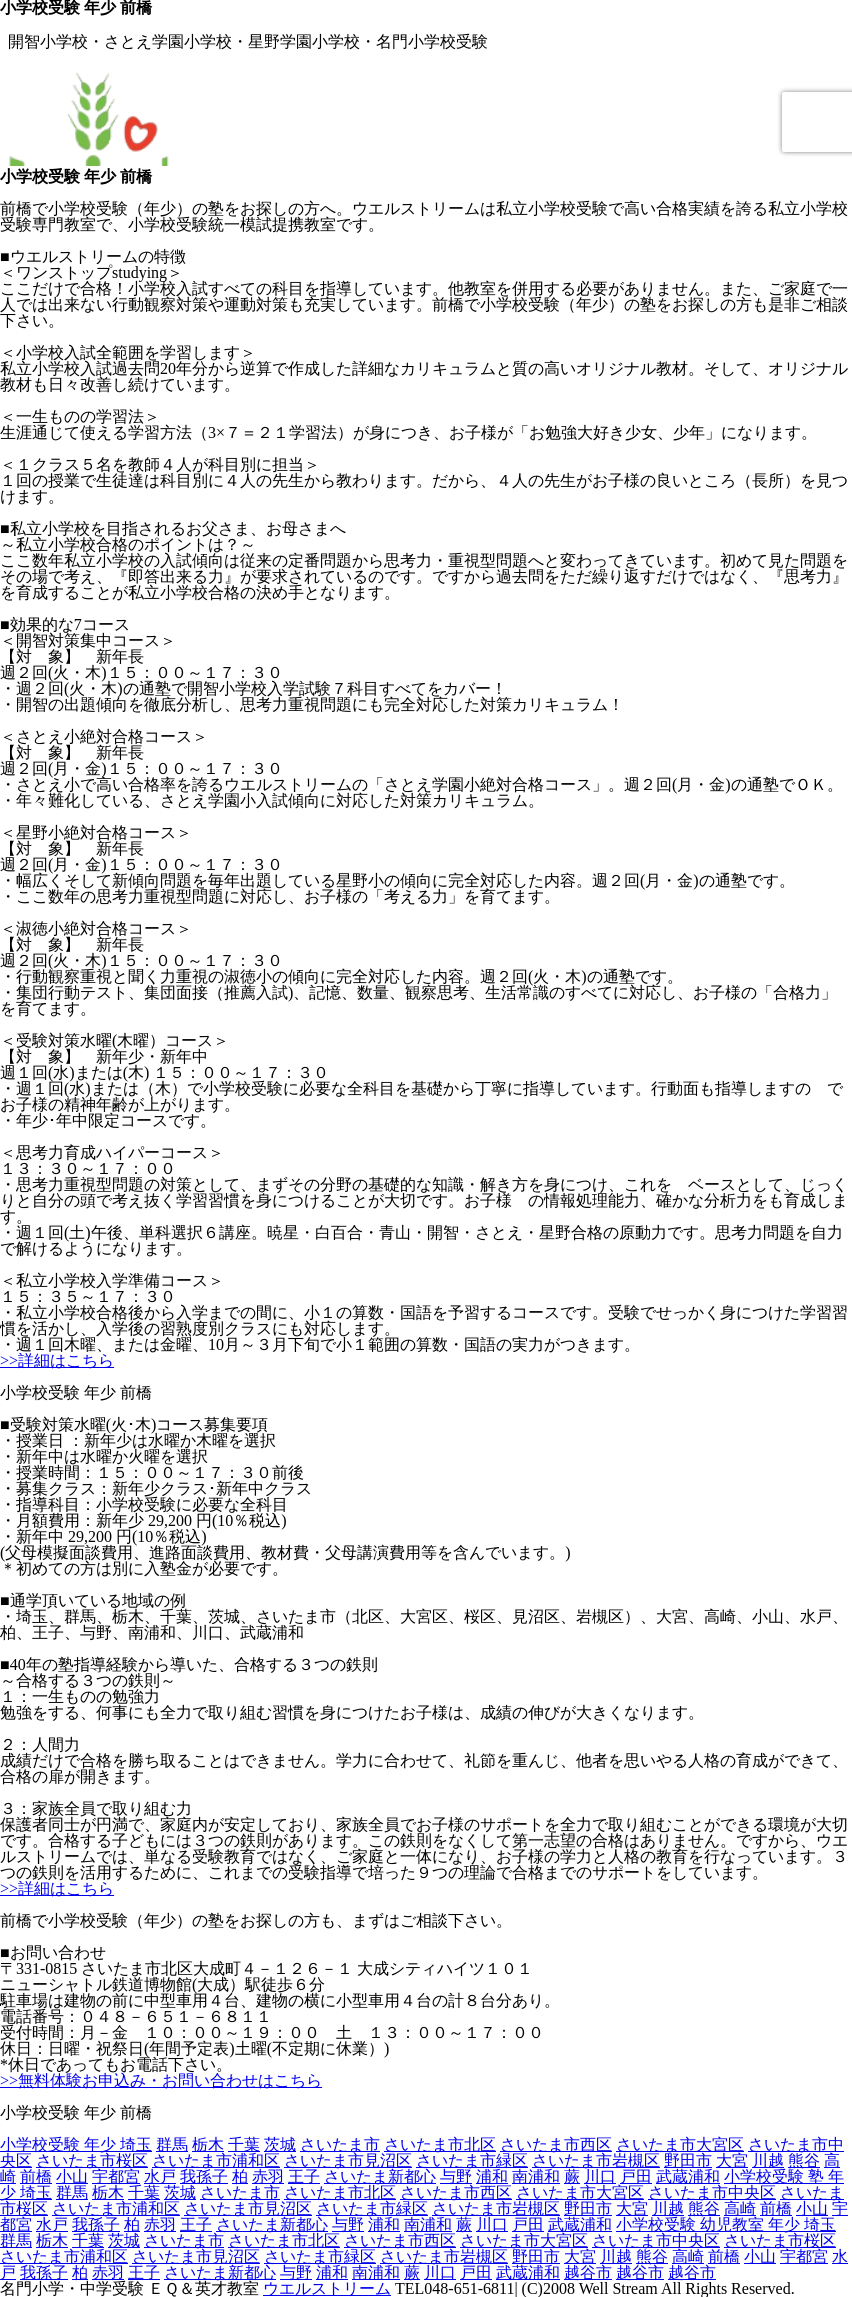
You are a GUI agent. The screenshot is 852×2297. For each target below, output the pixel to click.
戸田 (636, 2176)
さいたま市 (340, 2144)
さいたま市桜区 (92, 2160)
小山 (72, 2176)
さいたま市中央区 (712, 2192)
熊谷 (804, 2160)
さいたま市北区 (440, 2144)
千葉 (244, 2144)
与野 (456, 2176)
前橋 (36, 2176)
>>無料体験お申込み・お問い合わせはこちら (161, 2080)
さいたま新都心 (380, 2176)
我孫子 (204, 2176)
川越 (768, 2160)
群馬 (172, 2144)
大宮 (732, 2160)
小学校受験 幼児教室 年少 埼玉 (726, 2224)
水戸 (160, 2176)
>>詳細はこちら (57, 1360)
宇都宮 (116, 2176)
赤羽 (268, 2176)
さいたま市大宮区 (680, 2144)
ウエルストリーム (327, 2288)
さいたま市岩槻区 (596, 2160)
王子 (304, 2176)
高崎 (740, 2208)
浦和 (492, 2176)
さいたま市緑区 (472, 2160)
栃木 (208, 2144)
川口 (600, 2176)
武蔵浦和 (688, 2176)
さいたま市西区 (556, 2144)
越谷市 (588, 2272)
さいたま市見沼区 (348, 2160)
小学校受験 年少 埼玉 (76, 2144)
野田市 (688, 2160)
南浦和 (536, 2176)
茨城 (280, 2144)
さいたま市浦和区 (216, 2160)
